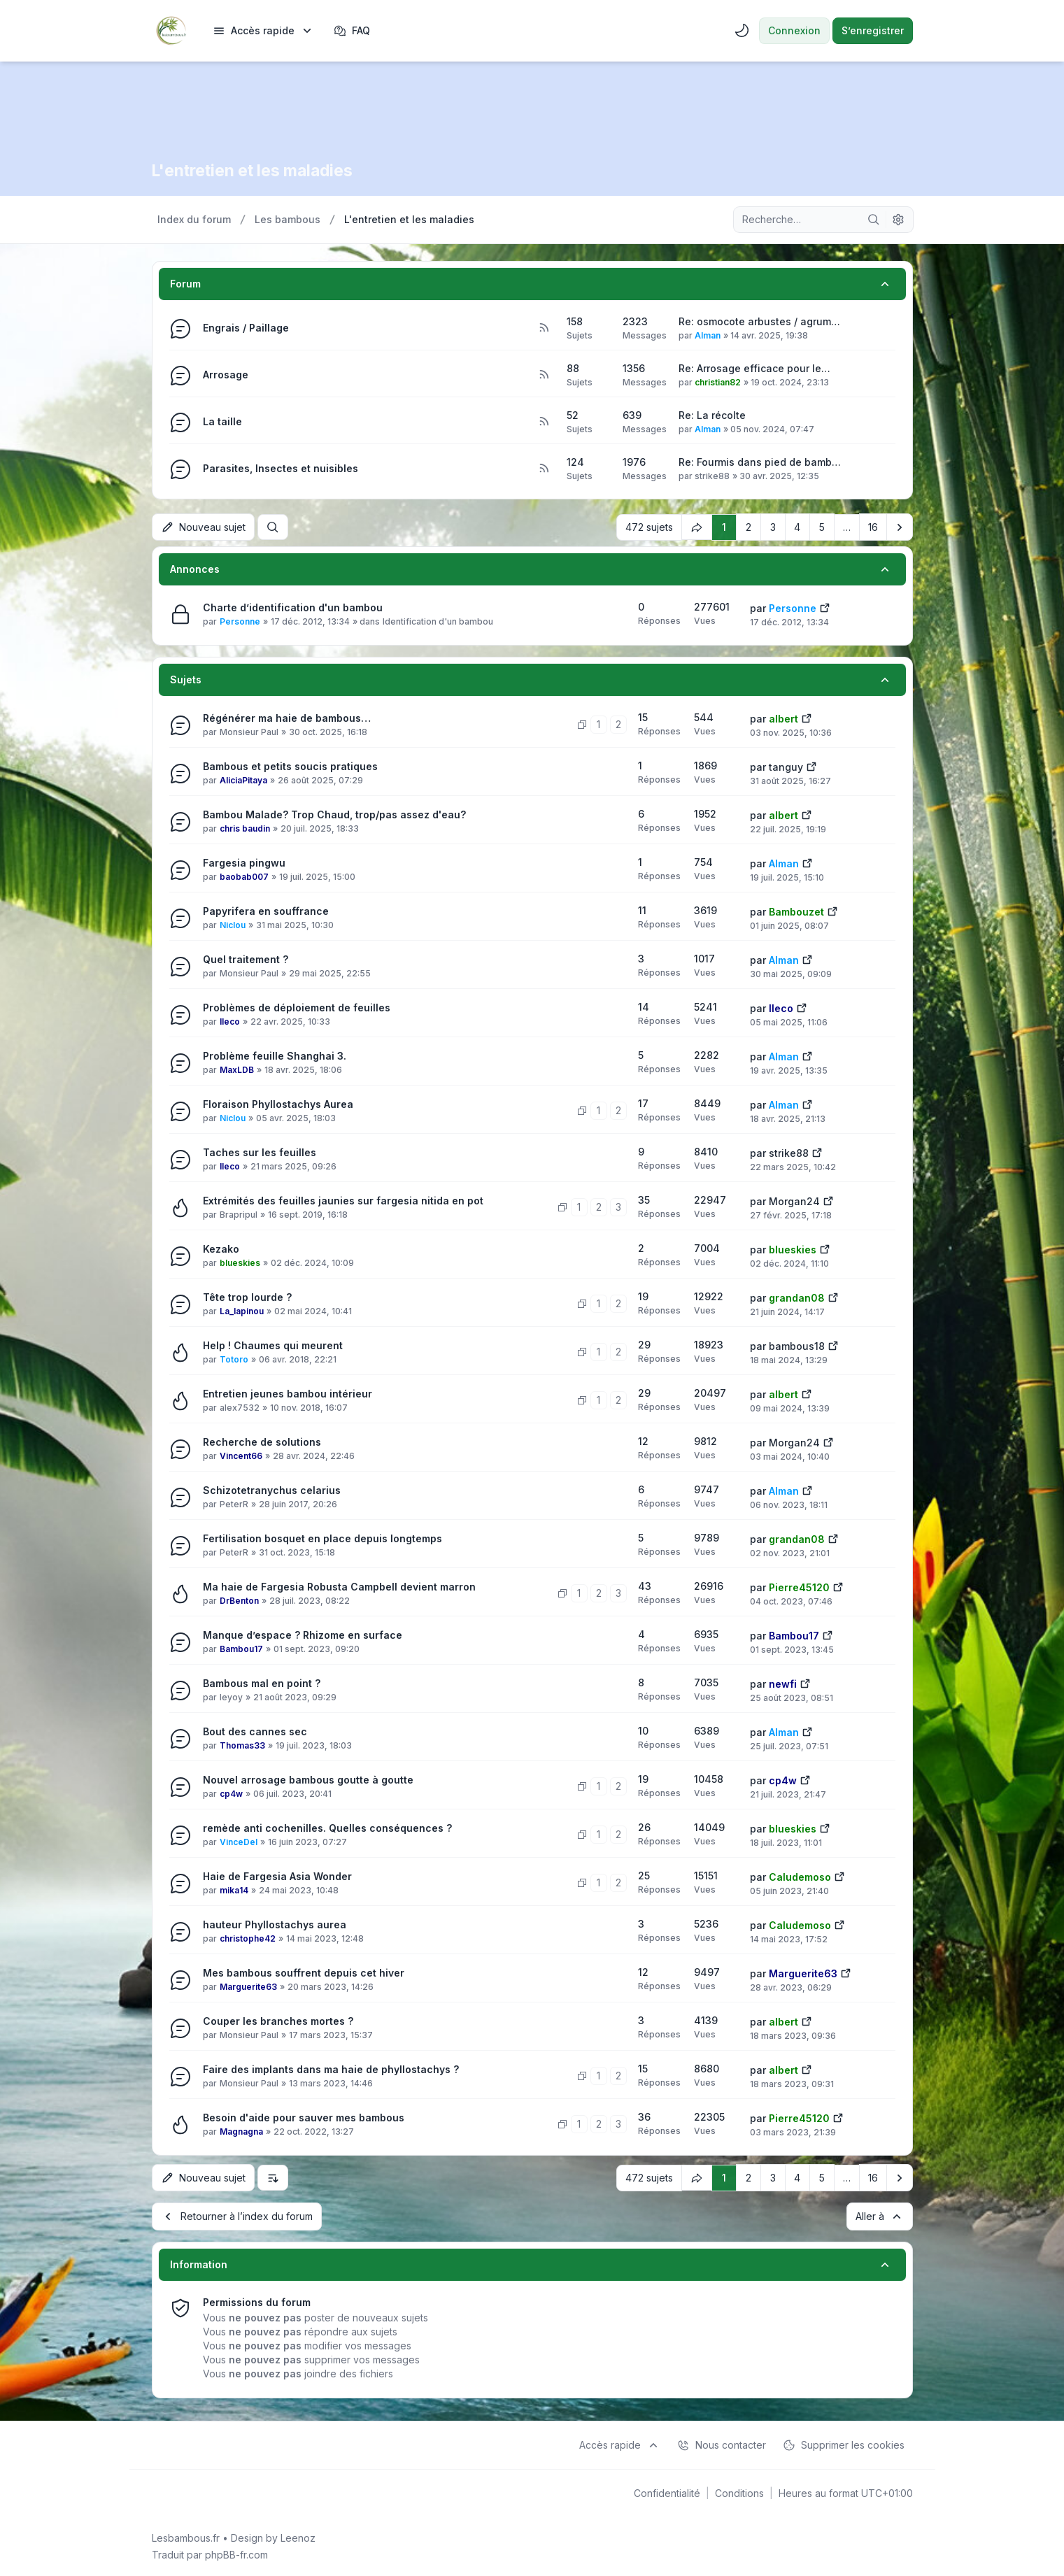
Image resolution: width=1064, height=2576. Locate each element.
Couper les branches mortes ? (278, 2020)
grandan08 (797, 1297)
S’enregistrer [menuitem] (873, 30)
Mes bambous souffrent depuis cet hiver (303, 1972)
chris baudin (245, 828)
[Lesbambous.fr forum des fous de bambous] (171, 30)
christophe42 (248, 1938)
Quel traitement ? (245, 959)
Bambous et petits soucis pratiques (290, 765)
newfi (783, 1683)
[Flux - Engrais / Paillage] (543, 328)
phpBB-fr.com (236, 2552)
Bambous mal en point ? (261, 1682)
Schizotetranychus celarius (272, 1489)
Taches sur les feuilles (259, 1152)
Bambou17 (241, 1648)
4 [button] (797, 526)
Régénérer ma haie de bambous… (287, 717)
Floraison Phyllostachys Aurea (278, 1103)
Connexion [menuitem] (794, 30)
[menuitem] (263, 30)
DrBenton (239, 1600)
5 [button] (822, 526)
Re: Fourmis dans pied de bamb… (760, 462)
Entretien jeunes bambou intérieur (287, 1393)
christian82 (718, 382)
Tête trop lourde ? (247, 1296)
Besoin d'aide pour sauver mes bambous (303, 2117)
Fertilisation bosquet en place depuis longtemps (322, 1538)
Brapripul (238, 1214)
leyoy (231, 1696)
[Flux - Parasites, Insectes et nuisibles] (543, 469)
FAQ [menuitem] (352, 30)
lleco (230, 1021)
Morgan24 (794, 1201)
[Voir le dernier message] (824, 606)
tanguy (786, 766)
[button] (899, 526)
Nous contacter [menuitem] (721, 2442)
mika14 (234, 1889)
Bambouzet (796, 911)
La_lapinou (242, 1310)
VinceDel (238, 1841)
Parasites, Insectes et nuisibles (280, 468)
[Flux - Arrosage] (543, 375)
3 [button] (773, 526)
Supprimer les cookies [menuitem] (844, 2442)
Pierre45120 (799, 1587)
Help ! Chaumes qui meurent (273, 1345)
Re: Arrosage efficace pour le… (754, 368)
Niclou (233, 924)
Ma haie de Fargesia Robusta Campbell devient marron (339, 1586)
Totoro (234, 1358)
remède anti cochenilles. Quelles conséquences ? (327, 1827)
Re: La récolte (712, 415)
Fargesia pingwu (244, 862)
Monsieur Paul (249, 731)
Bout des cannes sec (255, 1731)
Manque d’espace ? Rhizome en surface (302, 1634)
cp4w (231, 1793)
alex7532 (240, 1407)
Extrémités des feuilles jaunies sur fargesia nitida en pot (343, 1200)
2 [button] (748, 526)
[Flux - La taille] (543, 422)
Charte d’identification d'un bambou (293, 607)
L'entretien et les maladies (259, 170)
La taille (222, 421)
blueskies (240, 1262)
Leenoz (298, 2535)
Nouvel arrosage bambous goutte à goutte (308, 1779)
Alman (708, 335)
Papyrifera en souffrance (266, 910)
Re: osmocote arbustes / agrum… (759, 321)
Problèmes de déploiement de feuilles (296, 1007)
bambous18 (797, 1345)
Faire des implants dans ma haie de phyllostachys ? (331, 2069)
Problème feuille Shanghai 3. (274, 1055)
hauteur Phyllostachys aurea (274, 1924)
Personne (240, 620)
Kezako (221, 1248)
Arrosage (225, 374)
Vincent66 (241, 1455)
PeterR (234, 1503)
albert (783, 718)
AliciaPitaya (243, 779)
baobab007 (244, 876)
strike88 (712, 476)
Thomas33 (242, 1744)
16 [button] (873, 526)
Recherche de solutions (262, 1441)
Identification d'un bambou (438, 620)
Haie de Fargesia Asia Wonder (277, 1875)
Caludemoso (800, 1876)
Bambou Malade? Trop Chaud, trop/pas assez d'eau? (334, 814)
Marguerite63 (248, 1986)
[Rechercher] (874, 220)
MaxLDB (237, 1069)
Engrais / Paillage (246, 328)
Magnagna (241, 2131)
